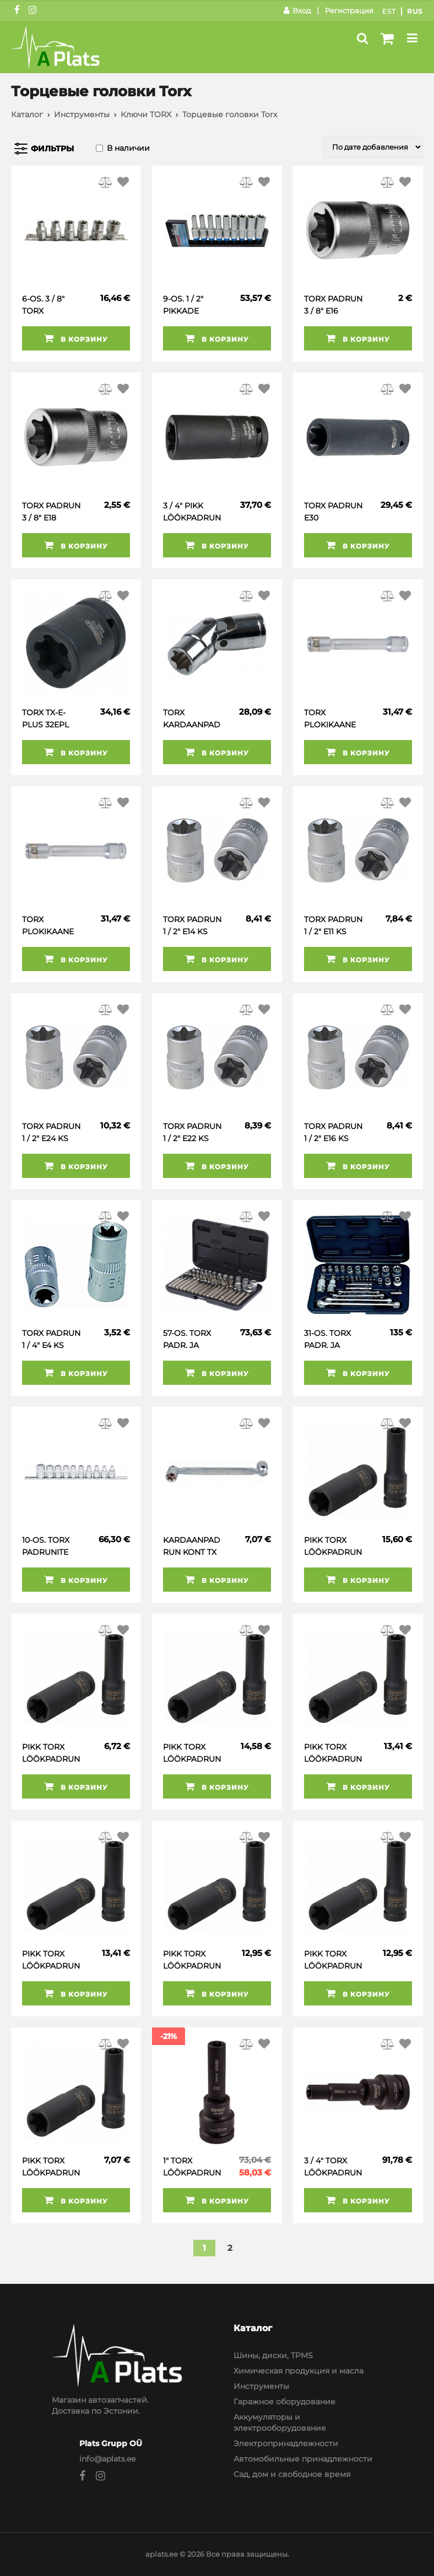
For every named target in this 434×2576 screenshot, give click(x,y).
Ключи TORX (146, 114)
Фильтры (52, 149)
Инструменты (82, 114)
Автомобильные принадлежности (303, 2459)
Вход (297, 10)
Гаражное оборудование (284, 2402)
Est (389, 11)
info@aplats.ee (107, 2459)
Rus (415, 11)
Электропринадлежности (286, 2443)
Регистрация (349, 10)
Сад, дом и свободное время (292, 2474)
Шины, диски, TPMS (273, 2355)
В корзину (76, 338)
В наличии (128, 148)
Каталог (27, 114)
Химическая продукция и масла (299, 2371)
